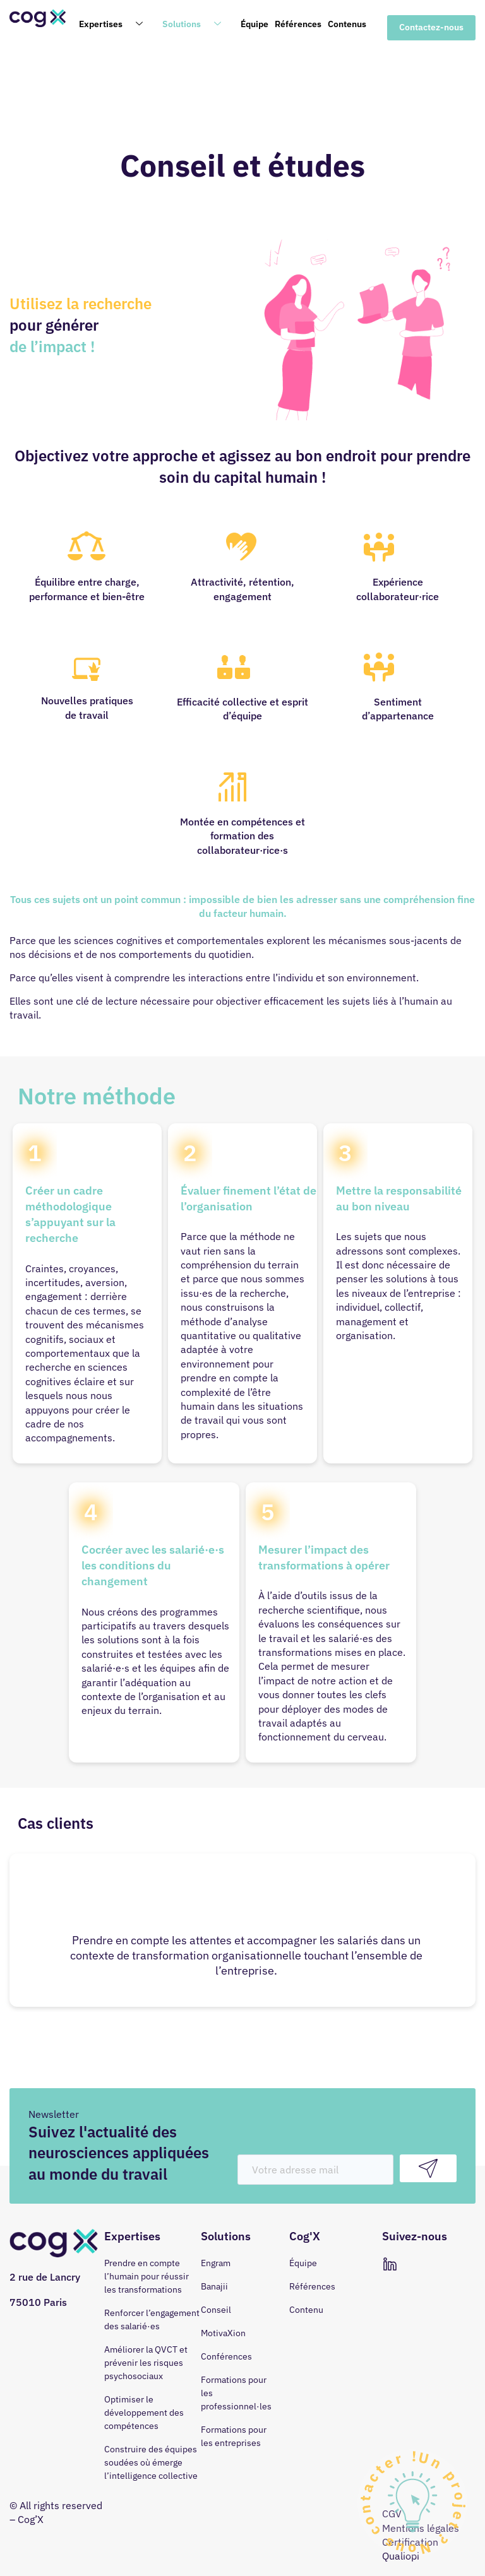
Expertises (115, 24)
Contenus (347, 24)
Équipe (254, 24)
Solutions (196, 24)
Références (298, 24)
